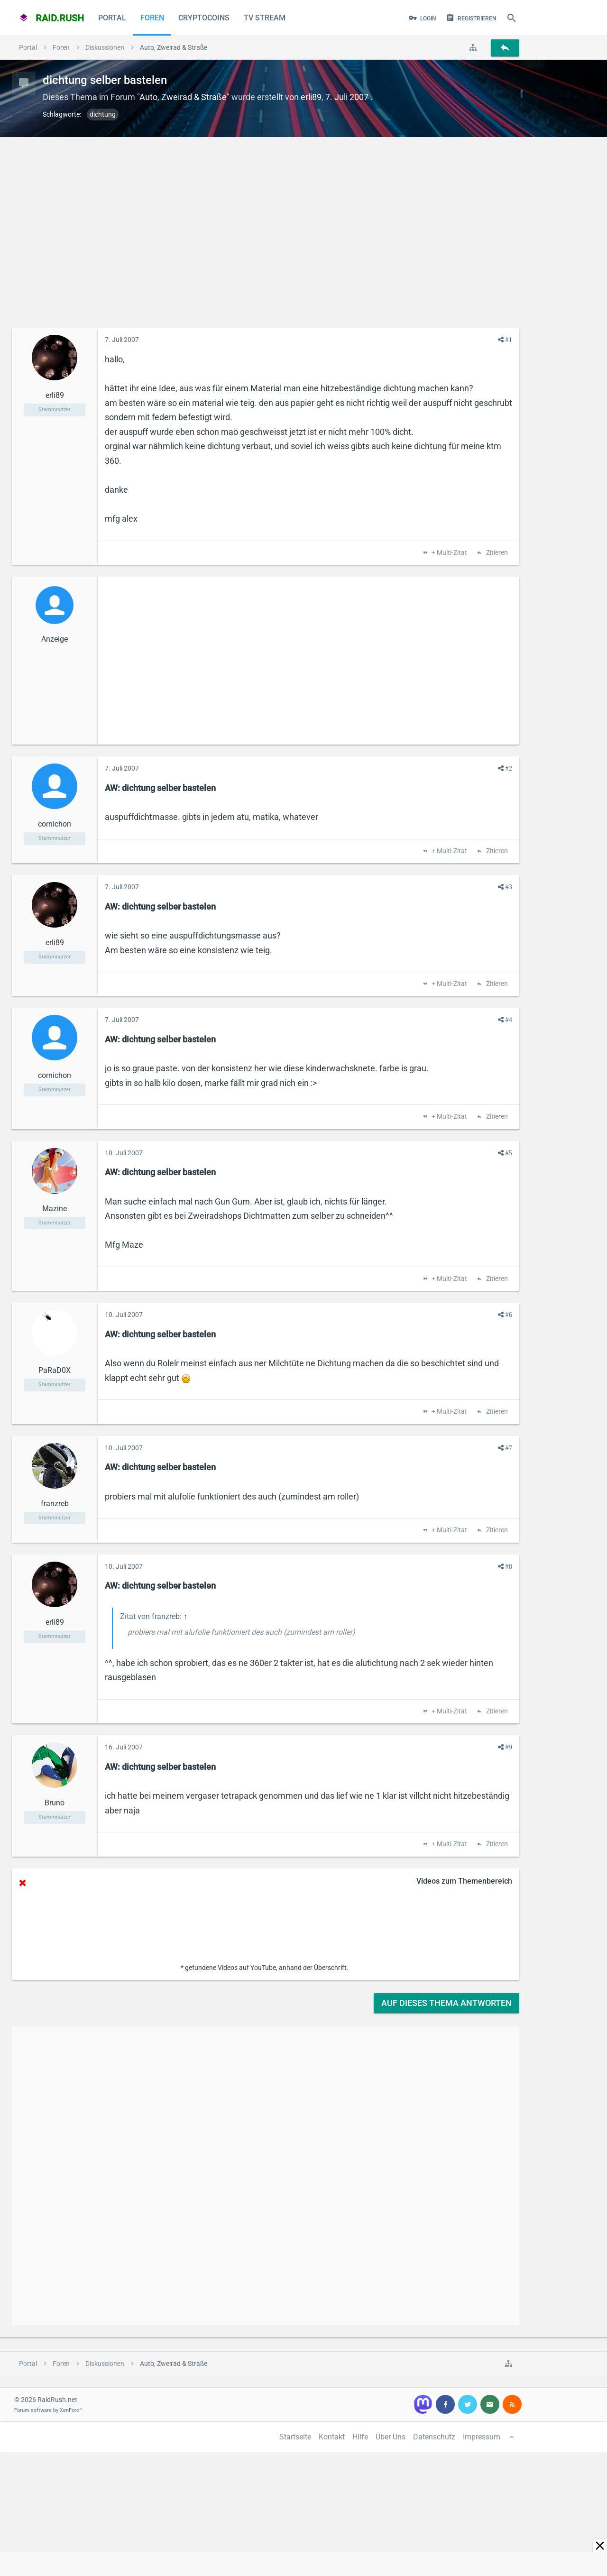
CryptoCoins (204, 17)
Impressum (481, 2436)
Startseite (295, 2436)
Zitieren (496, 553)
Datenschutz (434, 2436)
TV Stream (264, 17)
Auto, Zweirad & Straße (183, 97)
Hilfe (360, 2436)
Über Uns (390, 2436)
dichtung (103, 114)
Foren (152, 17)
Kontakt (332, 2436)
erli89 (311, 97)
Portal (112, 17)
